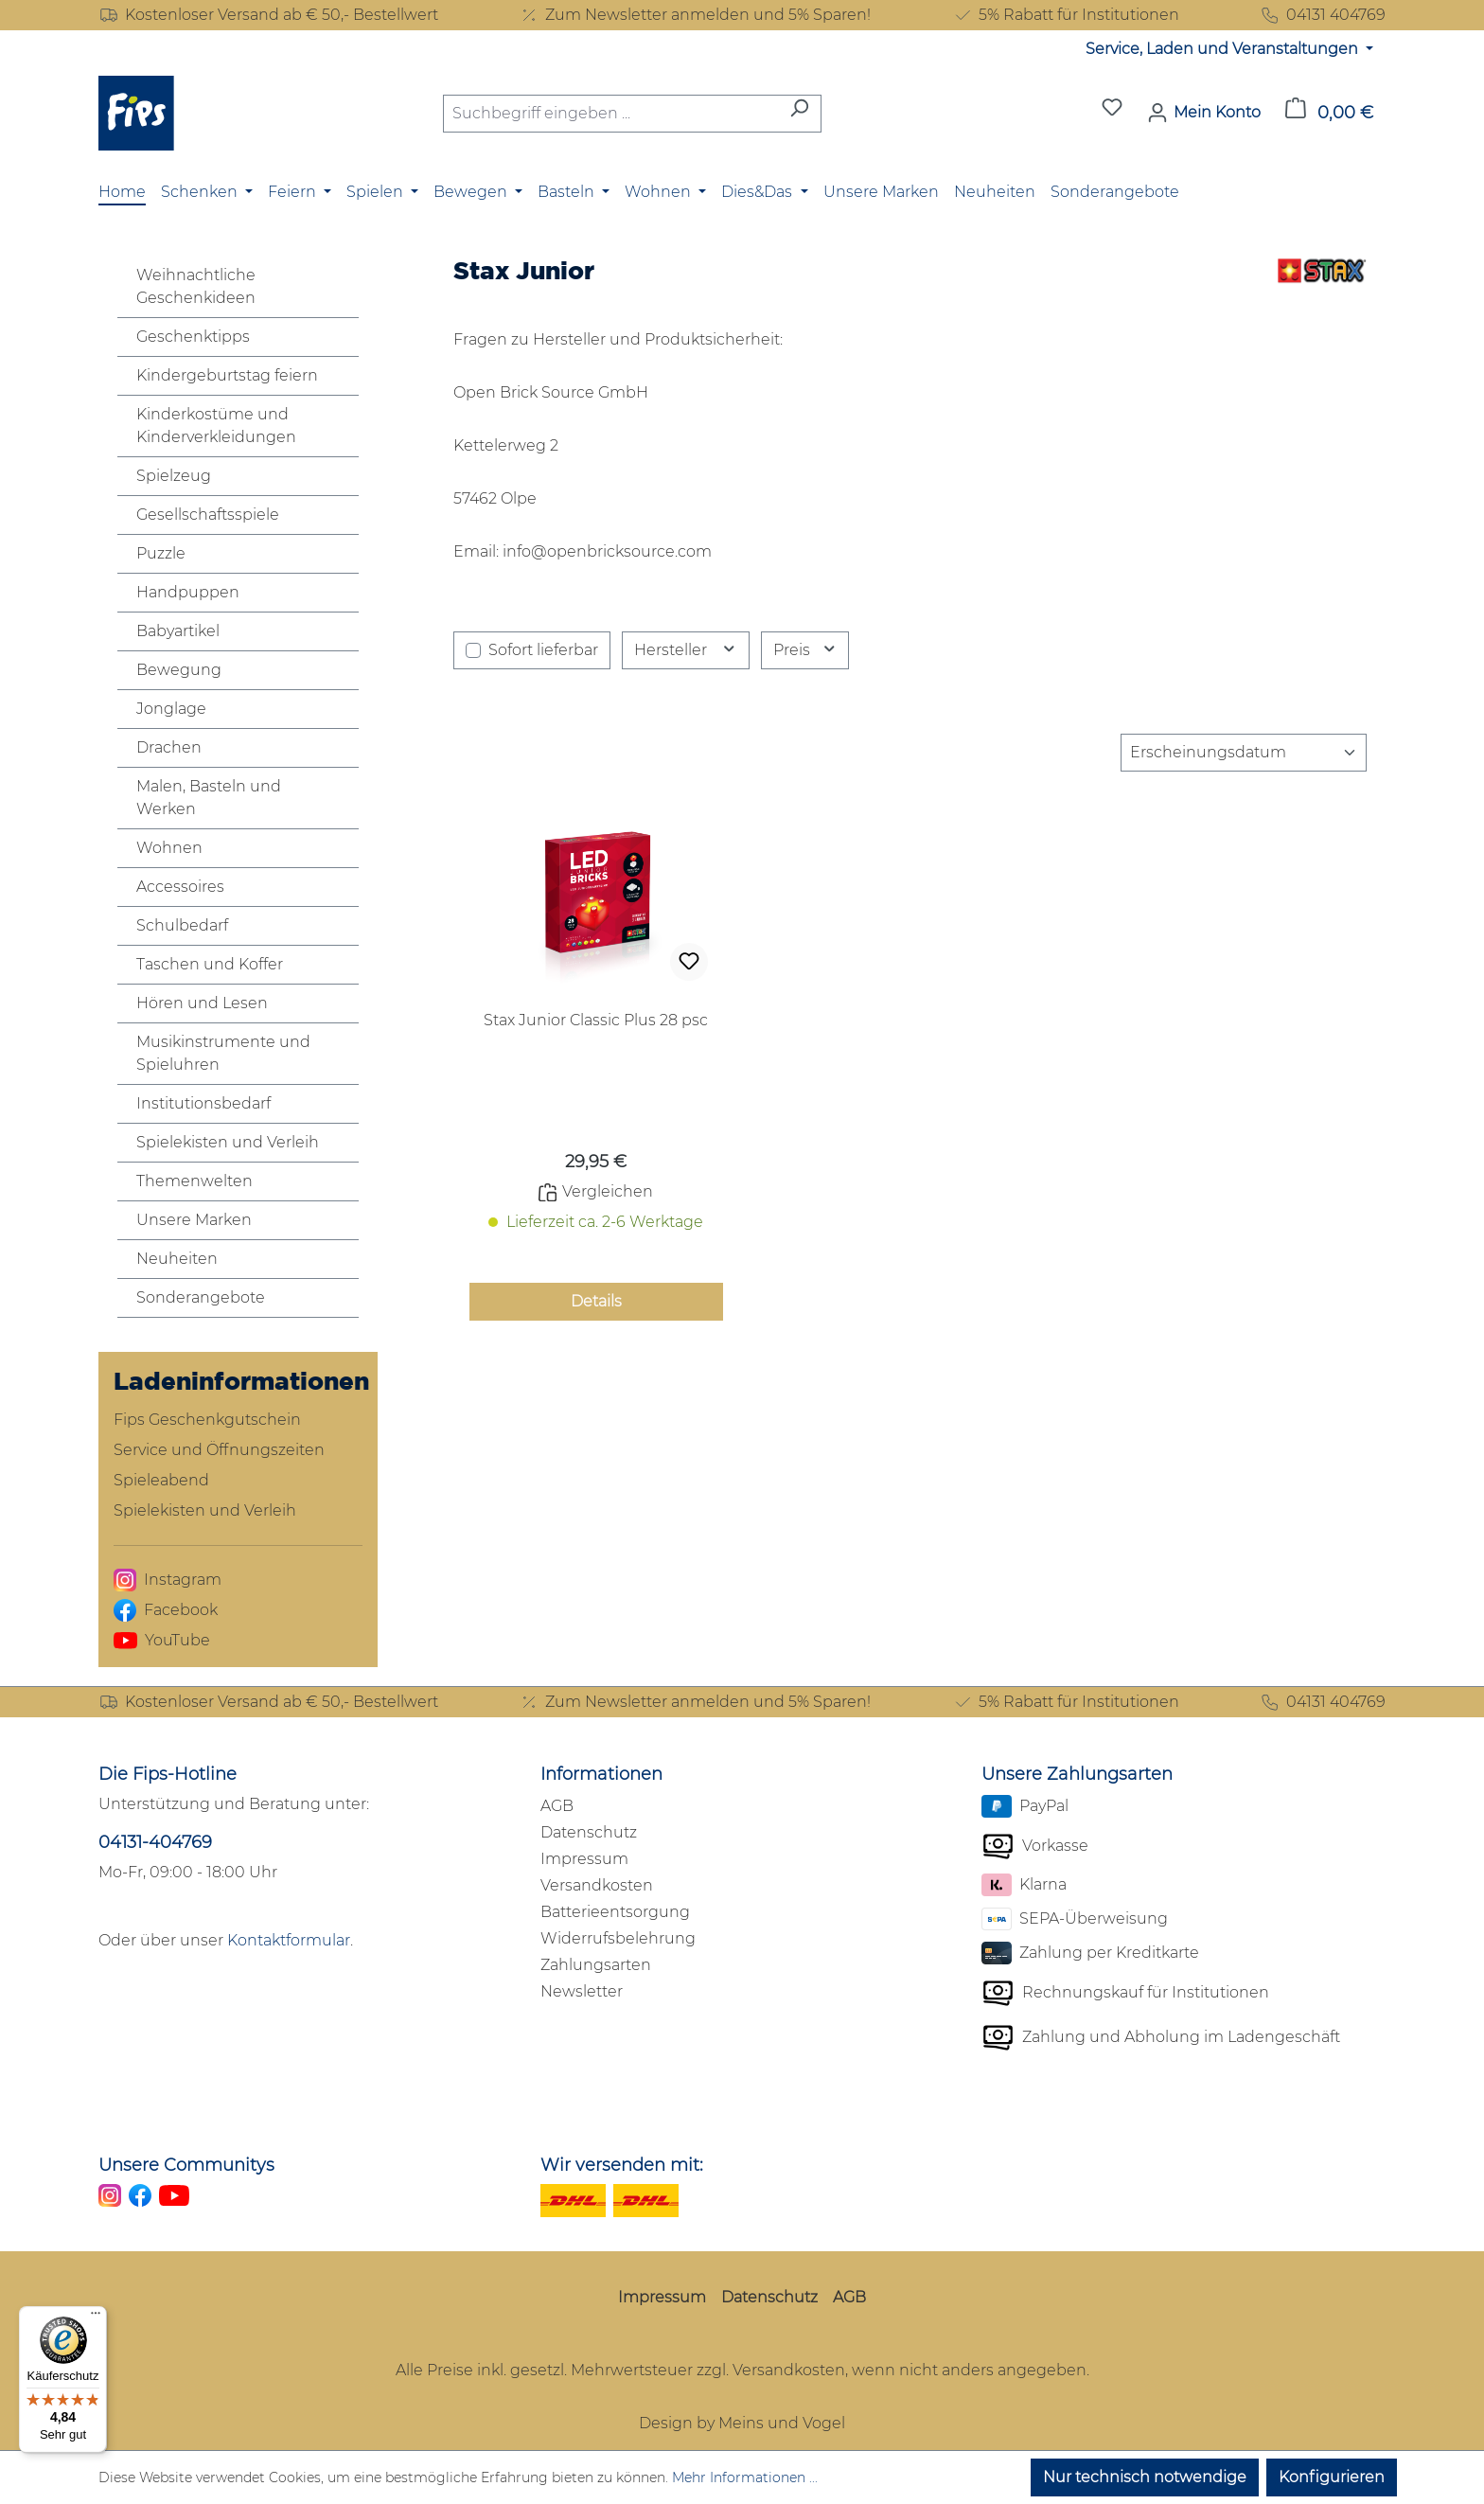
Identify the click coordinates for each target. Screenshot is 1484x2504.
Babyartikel (178, 631)
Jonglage (171, 709)
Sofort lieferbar (543, 650)
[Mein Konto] (1204, 113)
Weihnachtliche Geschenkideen (196, 286)
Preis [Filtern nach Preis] (805, 650)
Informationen (601, 1774)
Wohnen (169, 848)
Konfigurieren (1332, 2477)
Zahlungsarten (595, 1965)
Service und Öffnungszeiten (219, 1450)
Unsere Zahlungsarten (1077, 1774)
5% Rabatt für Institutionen (1065, 15)
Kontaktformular (288, 1940)
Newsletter (581, 1991)
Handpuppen (187, 592)
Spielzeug (173, 476)
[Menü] (95, 2317)
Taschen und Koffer (209, 964)
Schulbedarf (182, 925)
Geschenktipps (193, 337)
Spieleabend (161, 1480)
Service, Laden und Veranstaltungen (1224, 49)
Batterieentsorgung (615, 1912)
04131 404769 (1323, 15)
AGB (557, 1806)
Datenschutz (588, 1832)
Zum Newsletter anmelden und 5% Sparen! (695, 15)
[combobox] (610, 114)
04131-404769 (155, 1842)
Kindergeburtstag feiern (227, 375)
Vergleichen (596, 1191)
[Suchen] (799, 114)
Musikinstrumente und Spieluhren (223, 1053)
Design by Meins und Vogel (742, 2423)
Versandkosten (596, 1885)
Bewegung (178, 670)
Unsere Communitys (186, 2165)
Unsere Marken (194, 1220)
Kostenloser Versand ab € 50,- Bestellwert (268, 15)
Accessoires (180, 887)
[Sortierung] (1244, 753)
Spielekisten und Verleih (227, 1142)
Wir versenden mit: (621, 2165)
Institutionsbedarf (203, 1103)
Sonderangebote (200, 1297)
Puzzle (161, 553)
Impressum (584, 1859)
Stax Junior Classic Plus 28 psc (596, 1020)
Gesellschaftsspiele (207, 515)
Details (596, 1301)
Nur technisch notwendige (1144, 2477)
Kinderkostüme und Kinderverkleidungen (216, 425)
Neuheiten (177, 1259)
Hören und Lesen (202, 1003)
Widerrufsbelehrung (618, 1938)
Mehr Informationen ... (745, 2477)
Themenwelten (194, 1181)
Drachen (169, 747)
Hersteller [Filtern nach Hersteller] (685, 650)
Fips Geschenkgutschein (207, 1420)
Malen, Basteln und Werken (208, 797)
